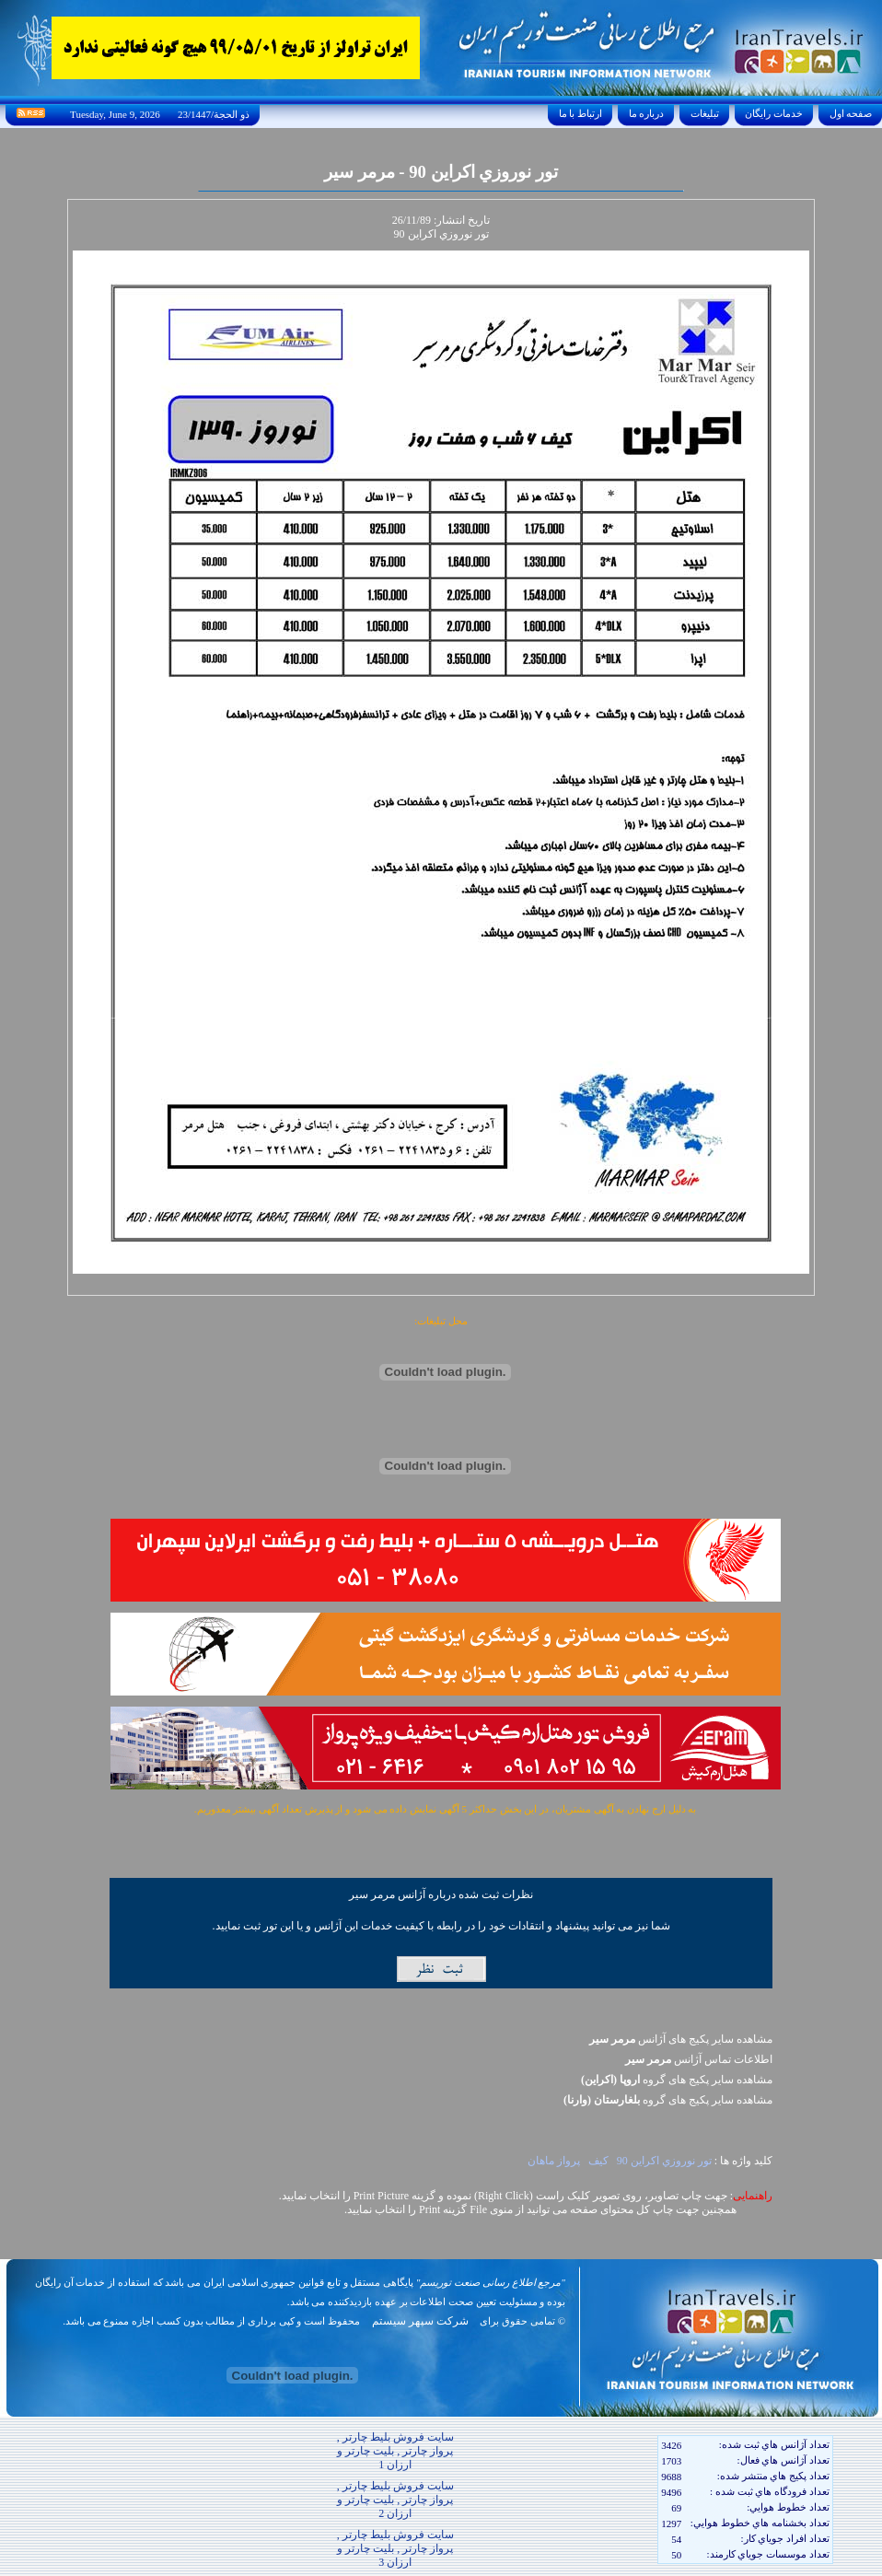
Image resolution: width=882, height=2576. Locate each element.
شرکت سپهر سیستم (420, 2320)
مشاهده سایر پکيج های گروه (676, 2079)
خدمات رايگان (774, 113)
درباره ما (646, 113)
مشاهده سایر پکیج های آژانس (680, 2039)
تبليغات (705, 113)
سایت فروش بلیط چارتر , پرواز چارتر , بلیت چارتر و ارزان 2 (395, 2499)
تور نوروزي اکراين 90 (664, 2160)
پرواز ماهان (554, 2160)
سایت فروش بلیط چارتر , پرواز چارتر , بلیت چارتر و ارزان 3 (395, 2548)
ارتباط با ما (580, 113)
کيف (598, 2160)
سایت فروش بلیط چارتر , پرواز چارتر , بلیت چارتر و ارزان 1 (395, 2450)
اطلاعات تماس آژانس (698, 2059)
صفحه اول (851, 113)
